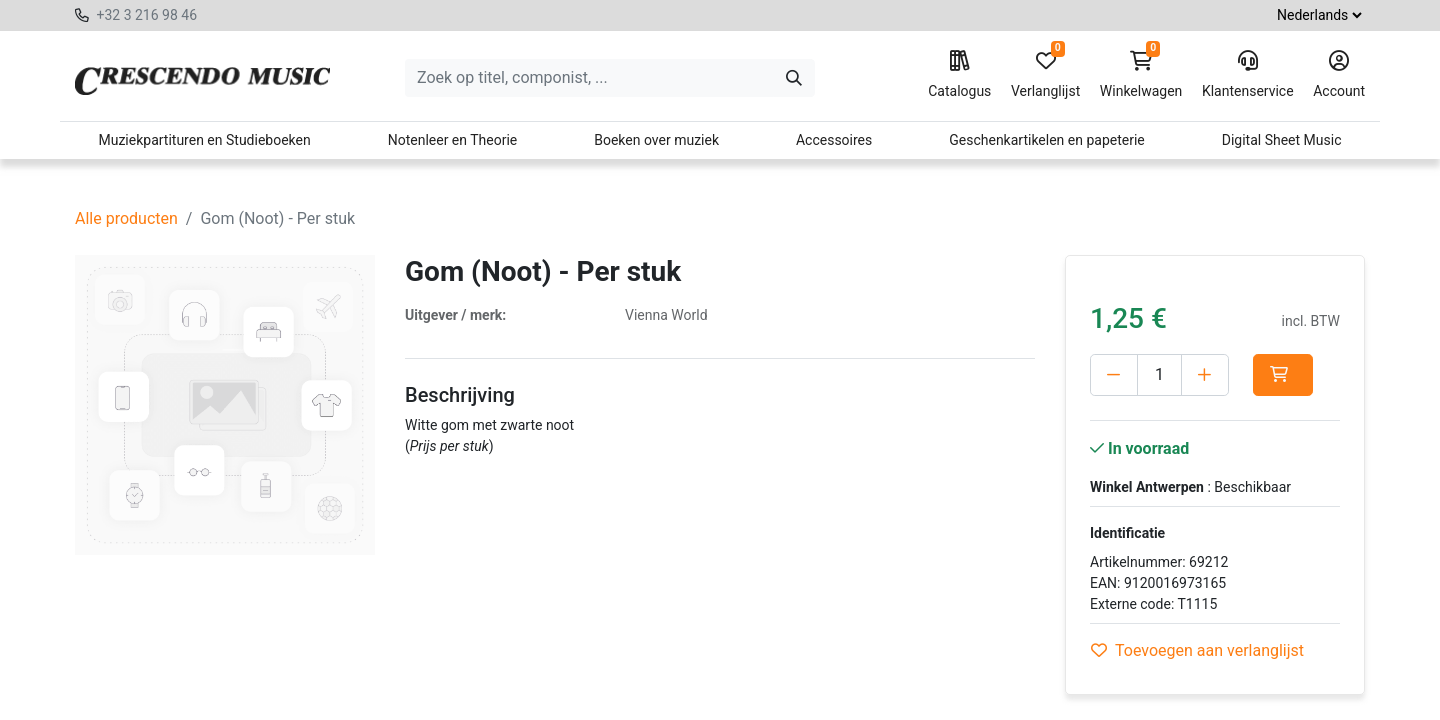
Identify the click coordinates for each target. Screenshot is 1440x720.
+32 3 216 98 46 (146, 15)
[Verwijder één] (1114, 375)
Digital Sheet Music (1282, 140)
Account (1339, 75)
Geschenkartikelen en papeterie (1047, 140)
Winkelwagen (1141, 75)
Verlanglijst (1045, 75)
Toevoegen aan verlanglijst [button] (1197, 650)
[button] (1283, 375)
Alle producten (126, 218)
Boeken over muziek (656, 140)
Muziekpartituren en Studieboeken (204, 140)
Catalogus (959, 75)
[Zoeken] (794, 78)
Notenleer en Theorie (453, 140)
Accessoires (834, 140)
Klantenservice (1248, 75)
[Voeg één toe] (1205, 375)
